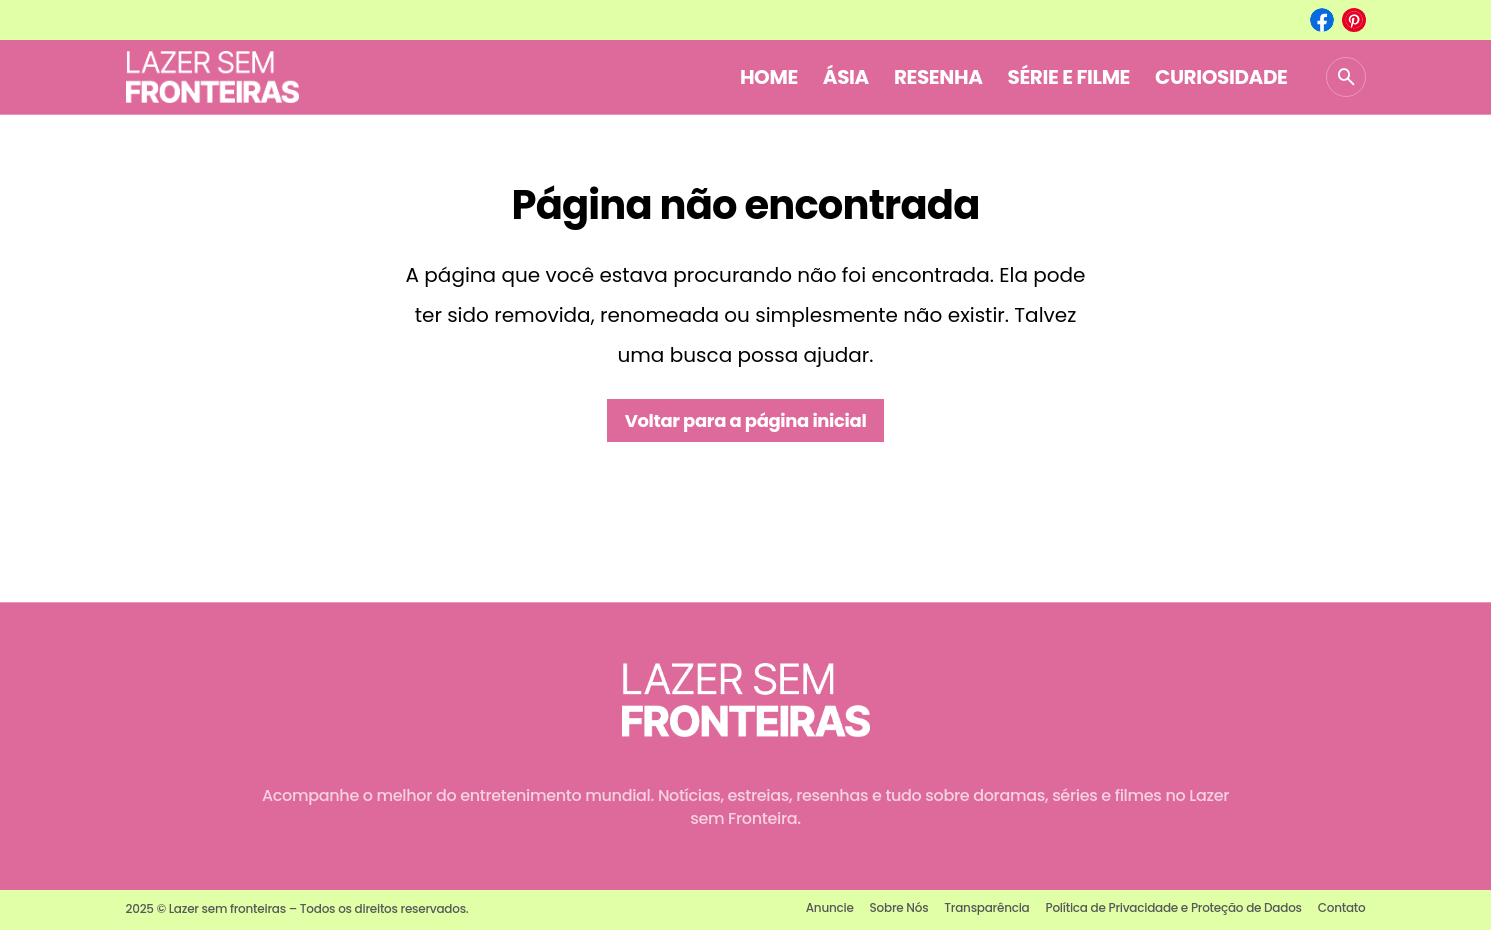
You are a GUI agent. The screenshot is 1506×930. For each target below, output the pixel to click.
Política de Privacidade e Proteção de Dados (1173, 907)
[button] (1346, 77)
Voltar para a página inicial (746, 420)
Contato (1342, 907)
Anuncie (830, 907)
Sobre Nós (899, 907)
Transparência (986, 907)
